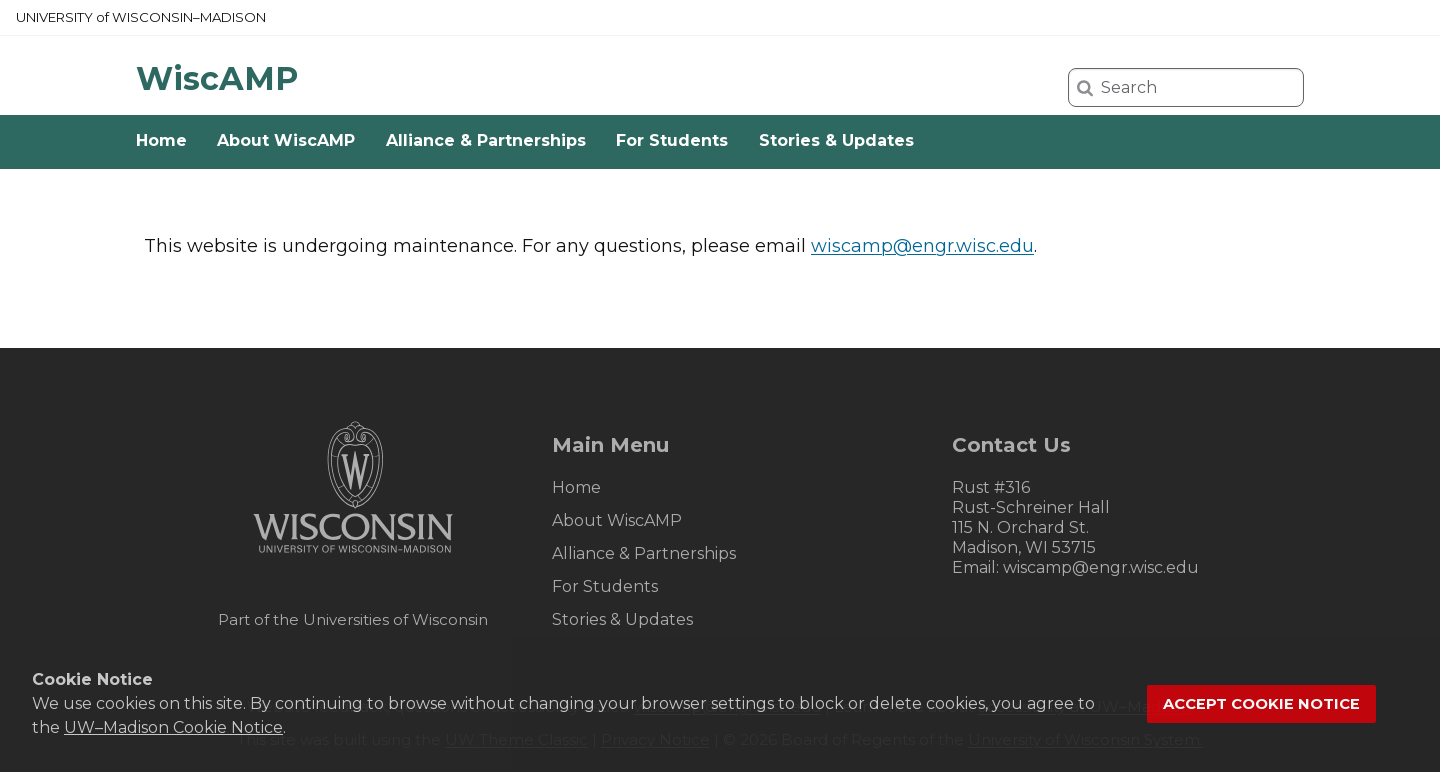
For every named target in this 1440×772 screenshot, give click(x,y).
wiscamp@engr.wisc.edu (922, 246)
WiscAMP (217, 78)
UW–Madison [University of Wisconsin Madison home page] (141, 17)
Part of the (353, 619)
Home (161, 140)
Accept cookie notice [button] (1261, 704)
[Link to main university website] (353, 556)
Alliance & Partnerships (486, 140)
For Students (672, 140)
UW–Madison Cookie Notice (173, 727)
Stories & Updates (836, 140)
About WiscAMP (286, 140)
